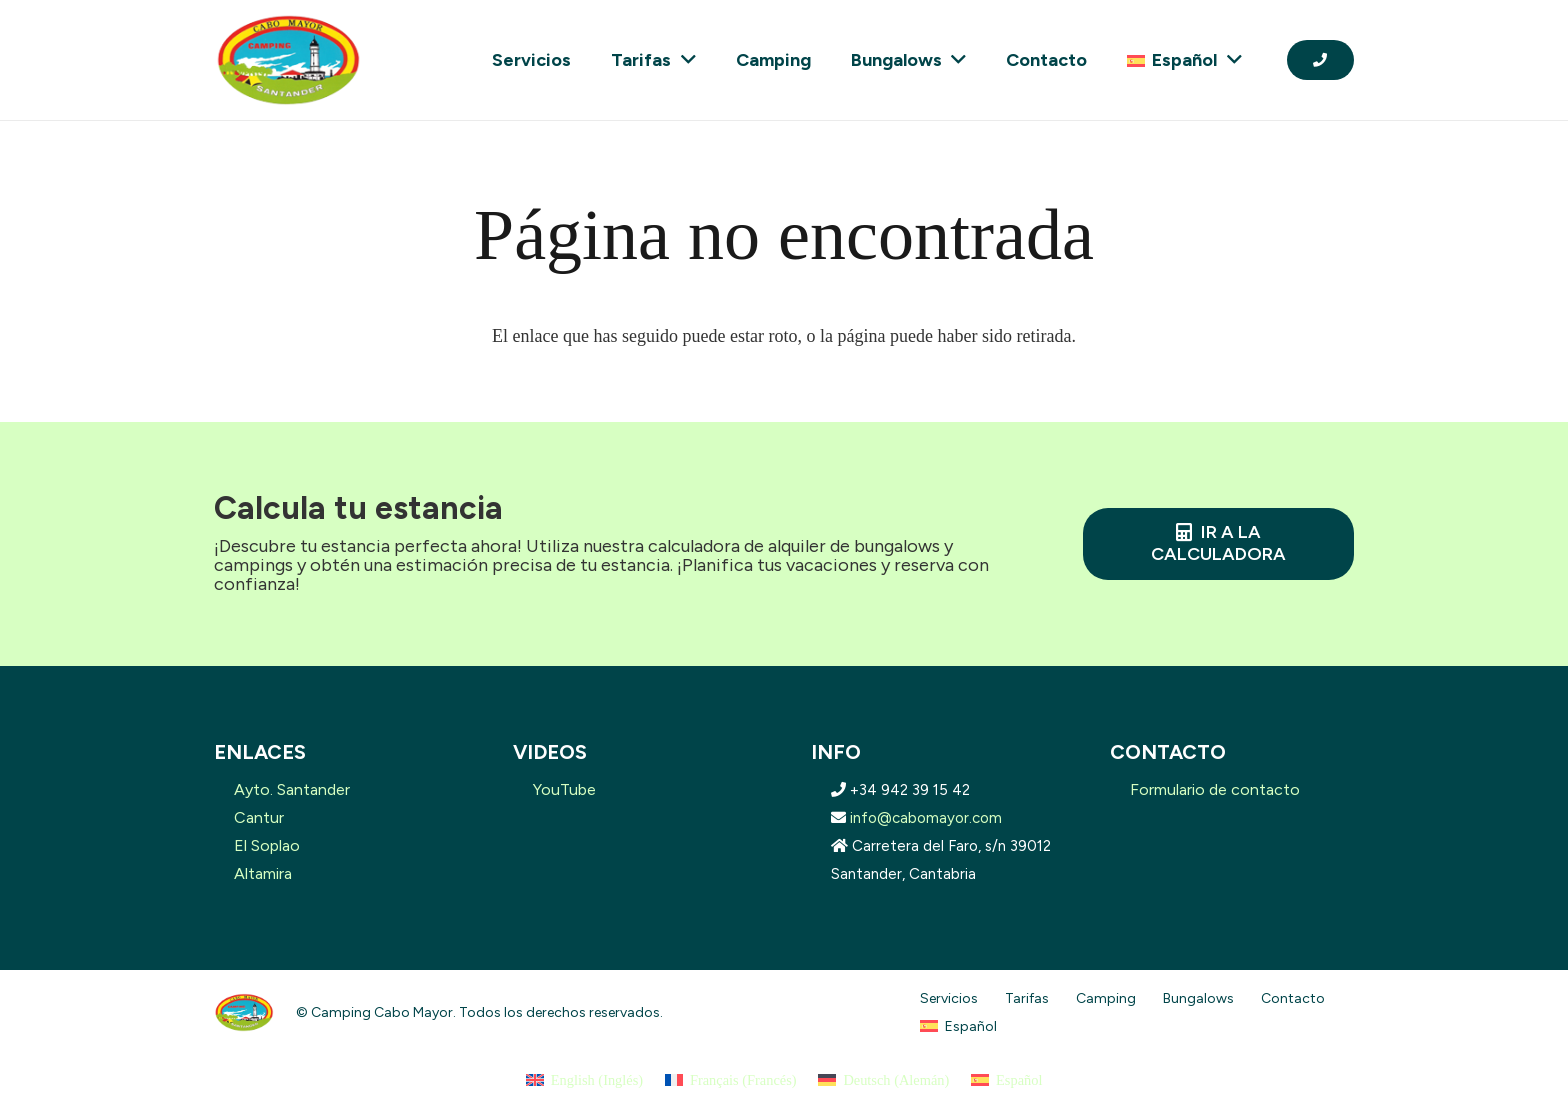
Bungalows (1198, 998)
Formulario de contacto (1215, 789)
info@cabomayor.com (926, 818)
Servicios (949, 998)
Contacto (1293, 998)
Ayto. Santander (292, 789)
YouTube (564, 789)
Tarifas (1027, 998)
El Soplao (267, 845)
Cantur (259, 817)
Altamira (263, 873)
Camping (1106, 998)
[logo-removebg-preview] (288, 60)
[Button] (1320, 59)
